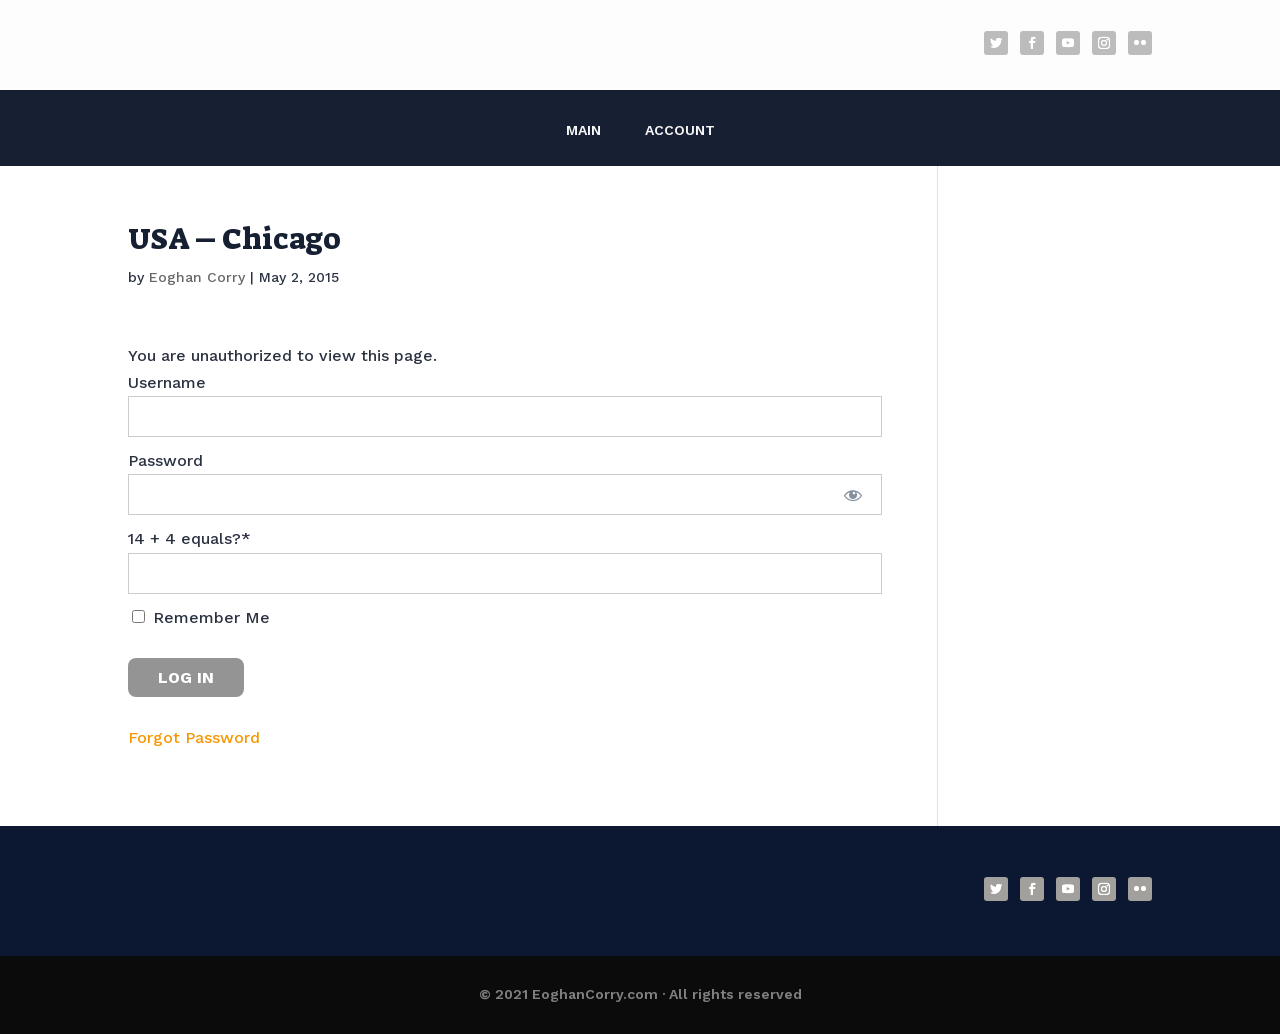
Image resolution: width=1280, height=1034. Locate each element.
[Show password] (853, 494)
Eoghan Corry (197, 277)
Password (165, 460)
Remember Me (201, 617)
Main (583, 130)
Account (680, 130)
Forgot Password (194, 737)
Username (167, 382)
